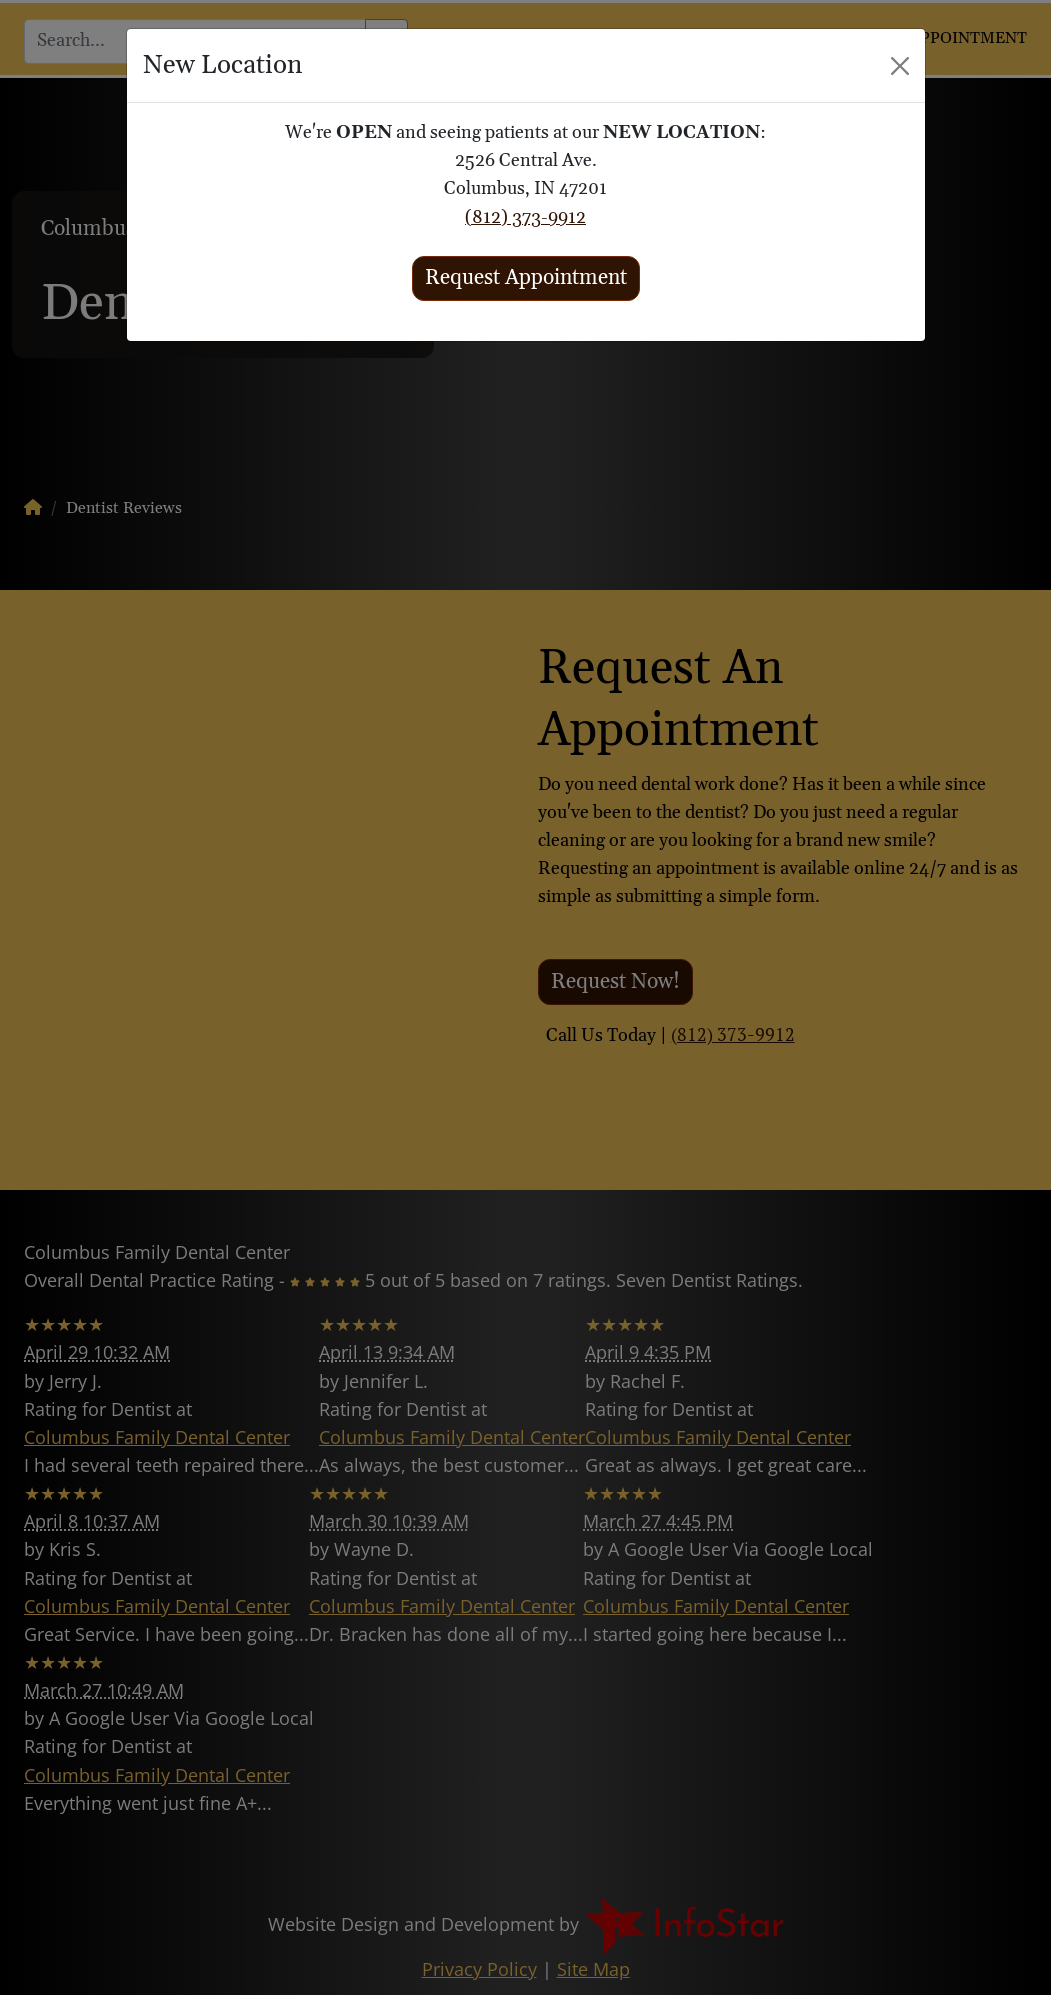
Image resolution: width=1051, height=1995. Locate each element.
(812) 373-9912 (525, 218)
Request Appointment (526, 278)
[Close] (900, 66)
